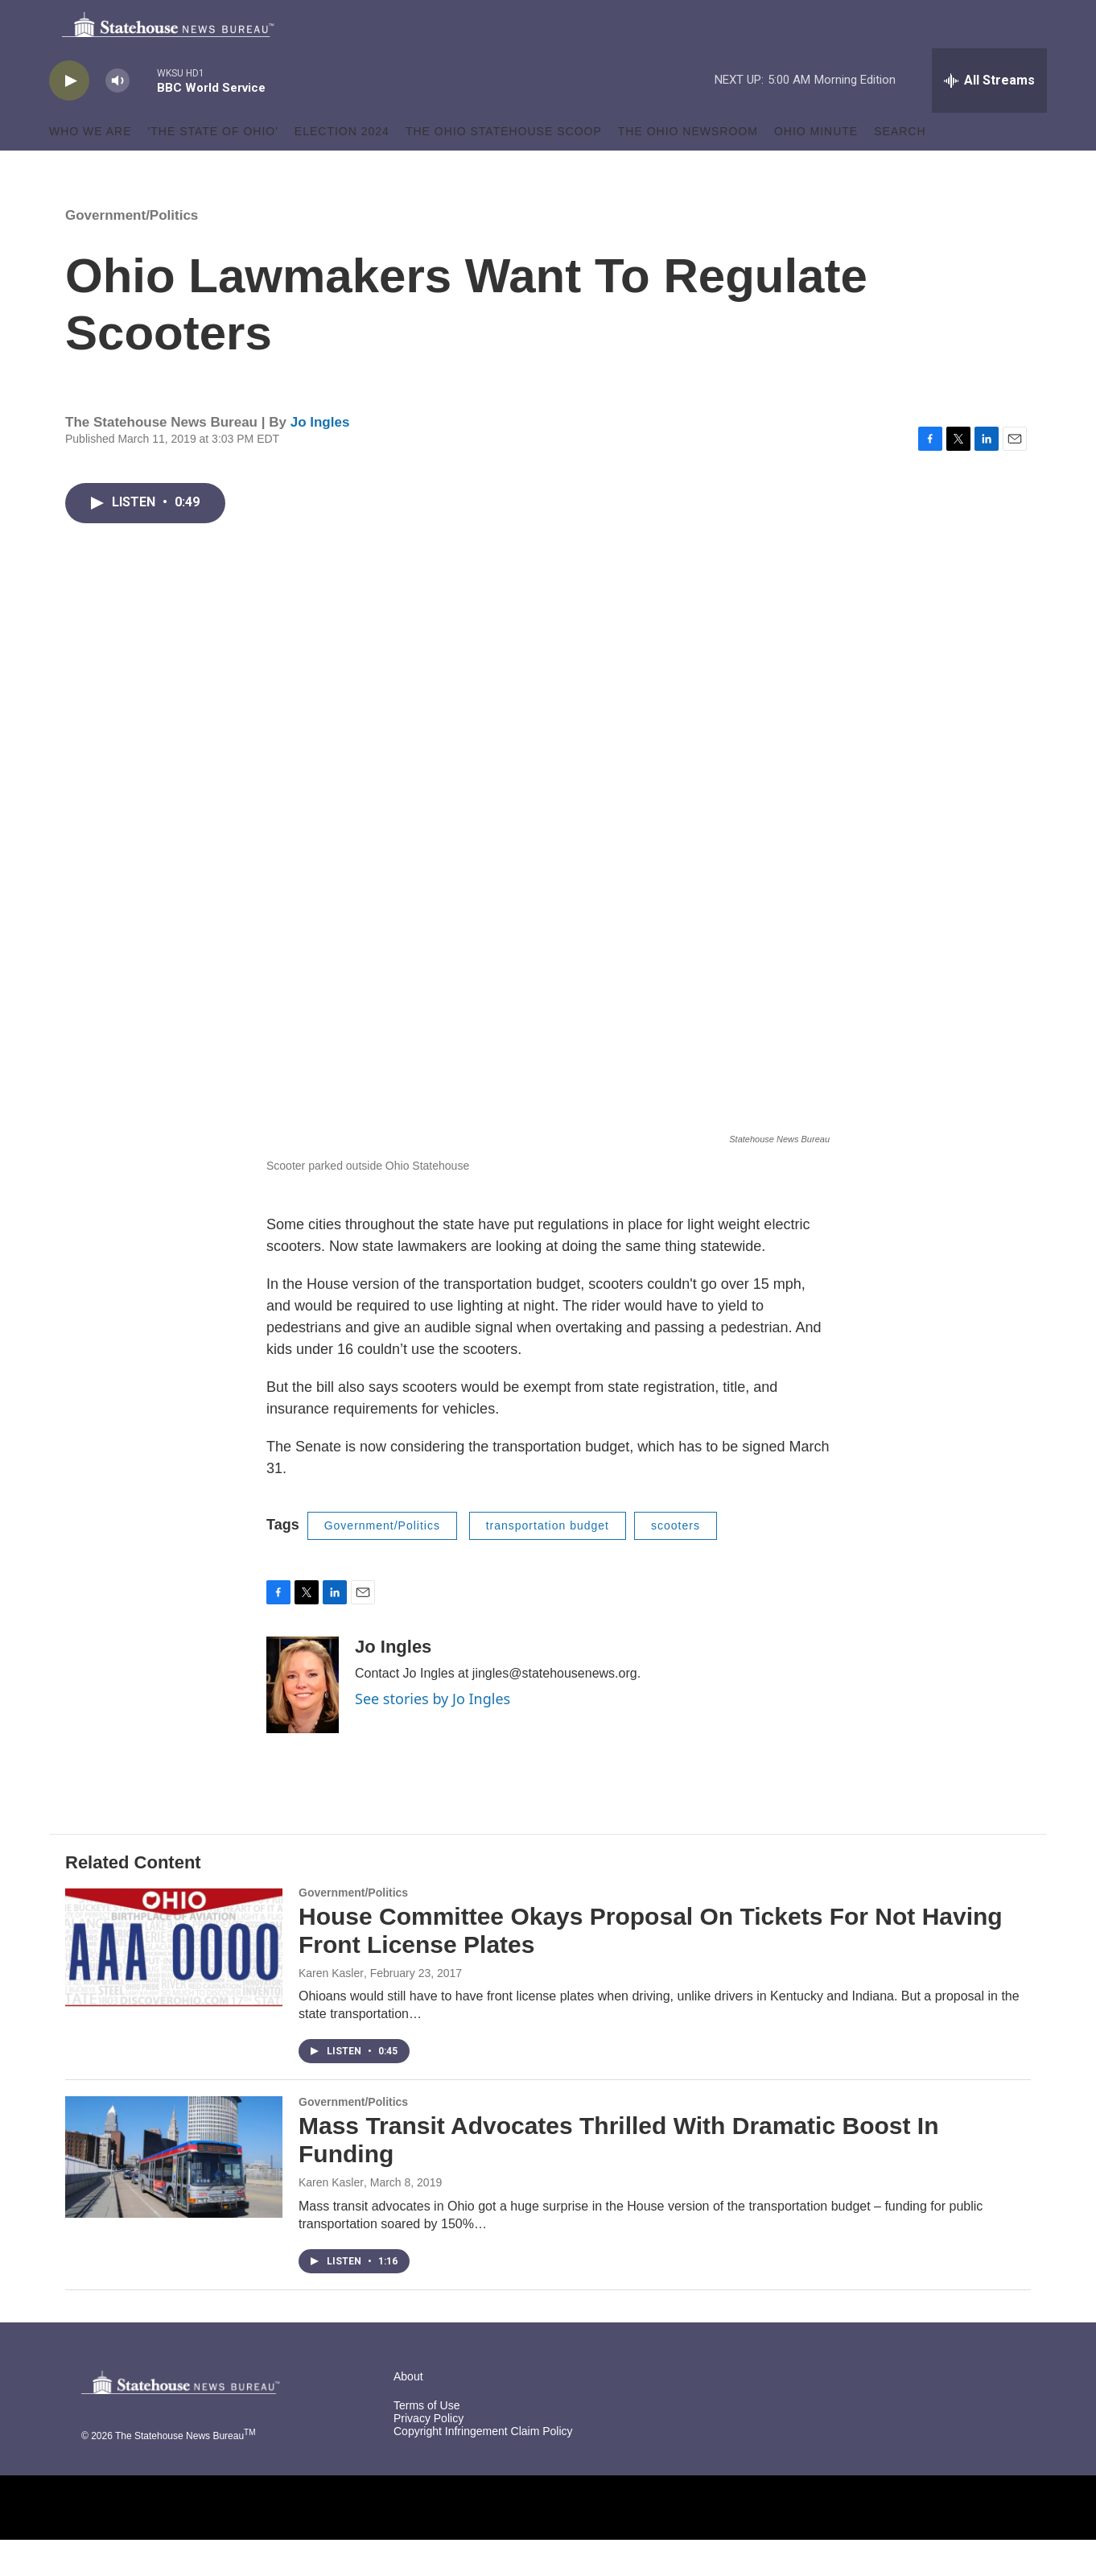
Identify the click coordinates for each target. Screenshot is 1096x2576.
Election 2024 (342, 167)
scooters (675, 1561)
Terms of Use (426, 2442)
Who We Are (90, 167)
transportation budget (547, 1561)
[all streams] (989, 117)
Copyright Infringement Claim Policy (483, 2468)
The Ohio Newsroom (688, 167)
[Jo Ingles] (302, 1721)
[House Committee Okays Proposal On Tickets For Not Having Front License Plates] (173, 1983)
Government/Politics (131, 251)
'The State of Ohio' (213, 167)
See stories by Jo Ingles (432, 1734)
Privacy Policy (428, 2455)
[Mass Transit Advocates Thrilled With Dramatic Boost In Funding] (173, 2192)
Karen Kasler (331, 2009)
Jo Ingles (320, 458)
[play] (69, 117)
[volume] (117, 117)
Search (899, 167)
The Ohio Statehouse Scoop (504, 167)
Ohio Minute (816, 167)
